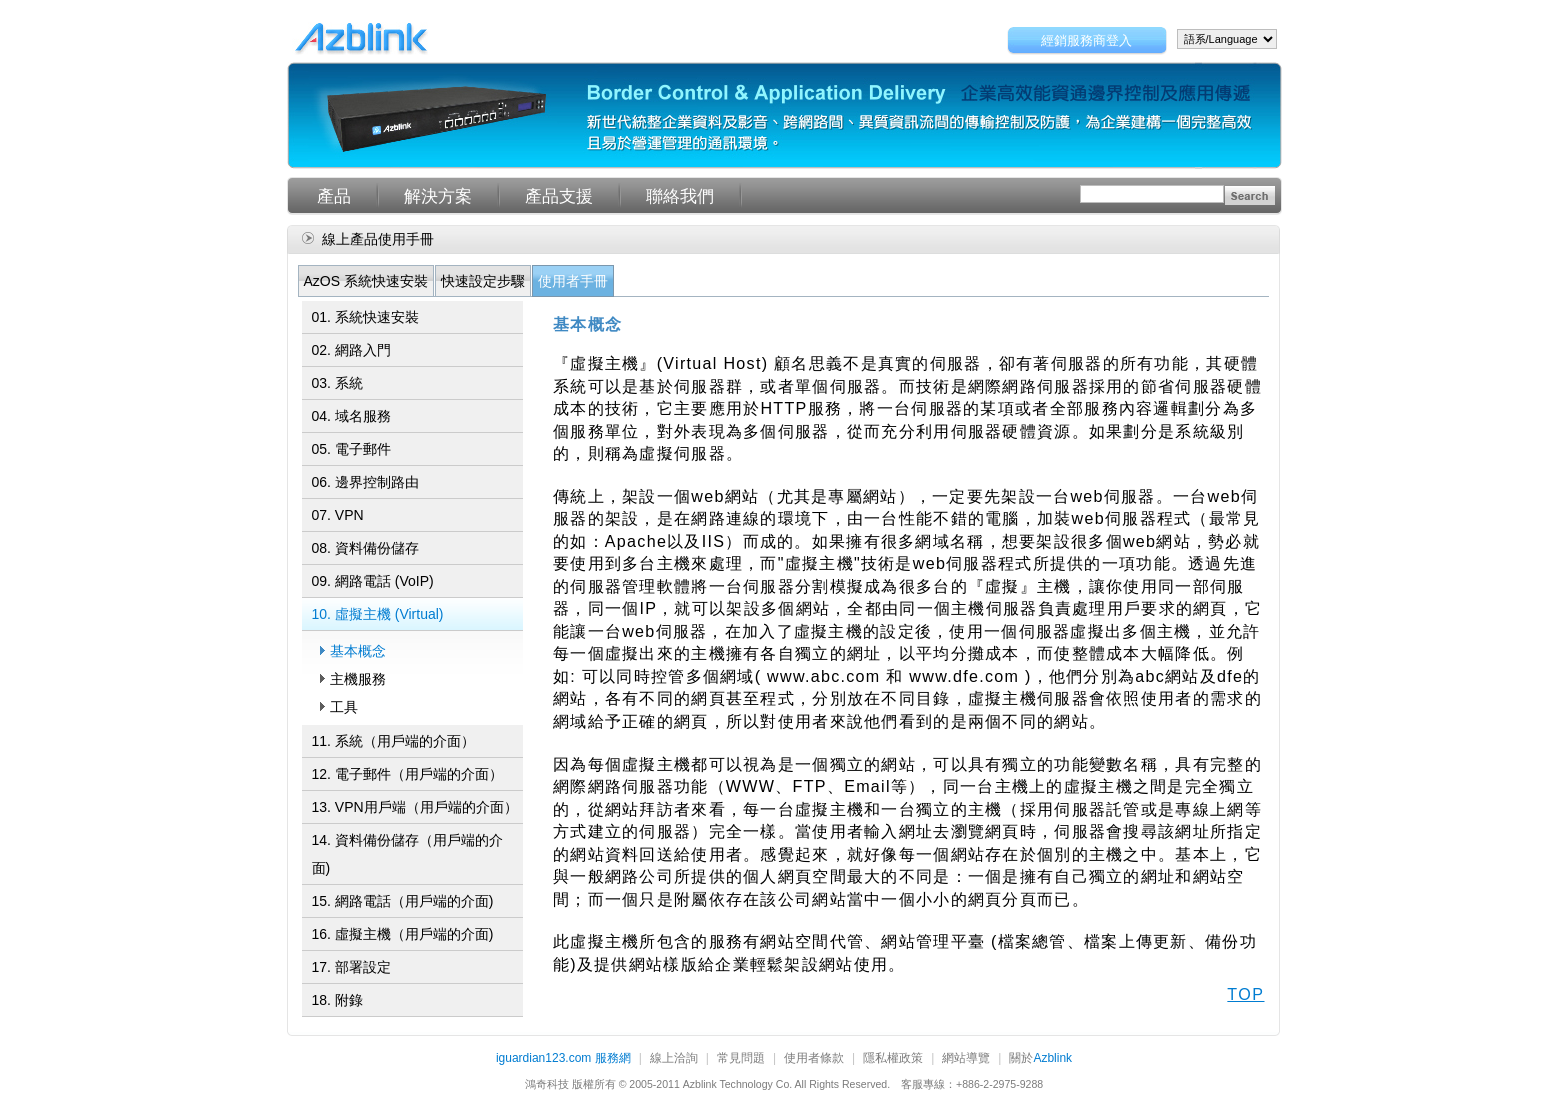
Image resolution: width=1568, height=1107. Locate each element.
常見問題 (741, 1059)
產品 (334, 196)
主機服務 (358, 679)
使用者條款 (814, 1059)
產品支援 (559, 196)
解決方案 (438, 196)
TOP (1245, 994)
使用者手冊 (573, 281)
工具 (344, 707)
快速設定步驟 (483, 281)
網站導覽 (966, 1059)
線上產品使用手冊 (378, 239)
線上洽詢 (674, 1059)
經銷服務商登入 (1086, 40)
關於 (1040, 1059)
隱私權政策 (893, 1059)
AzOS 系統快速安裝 (366, 281)
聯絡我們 (680, 196)
